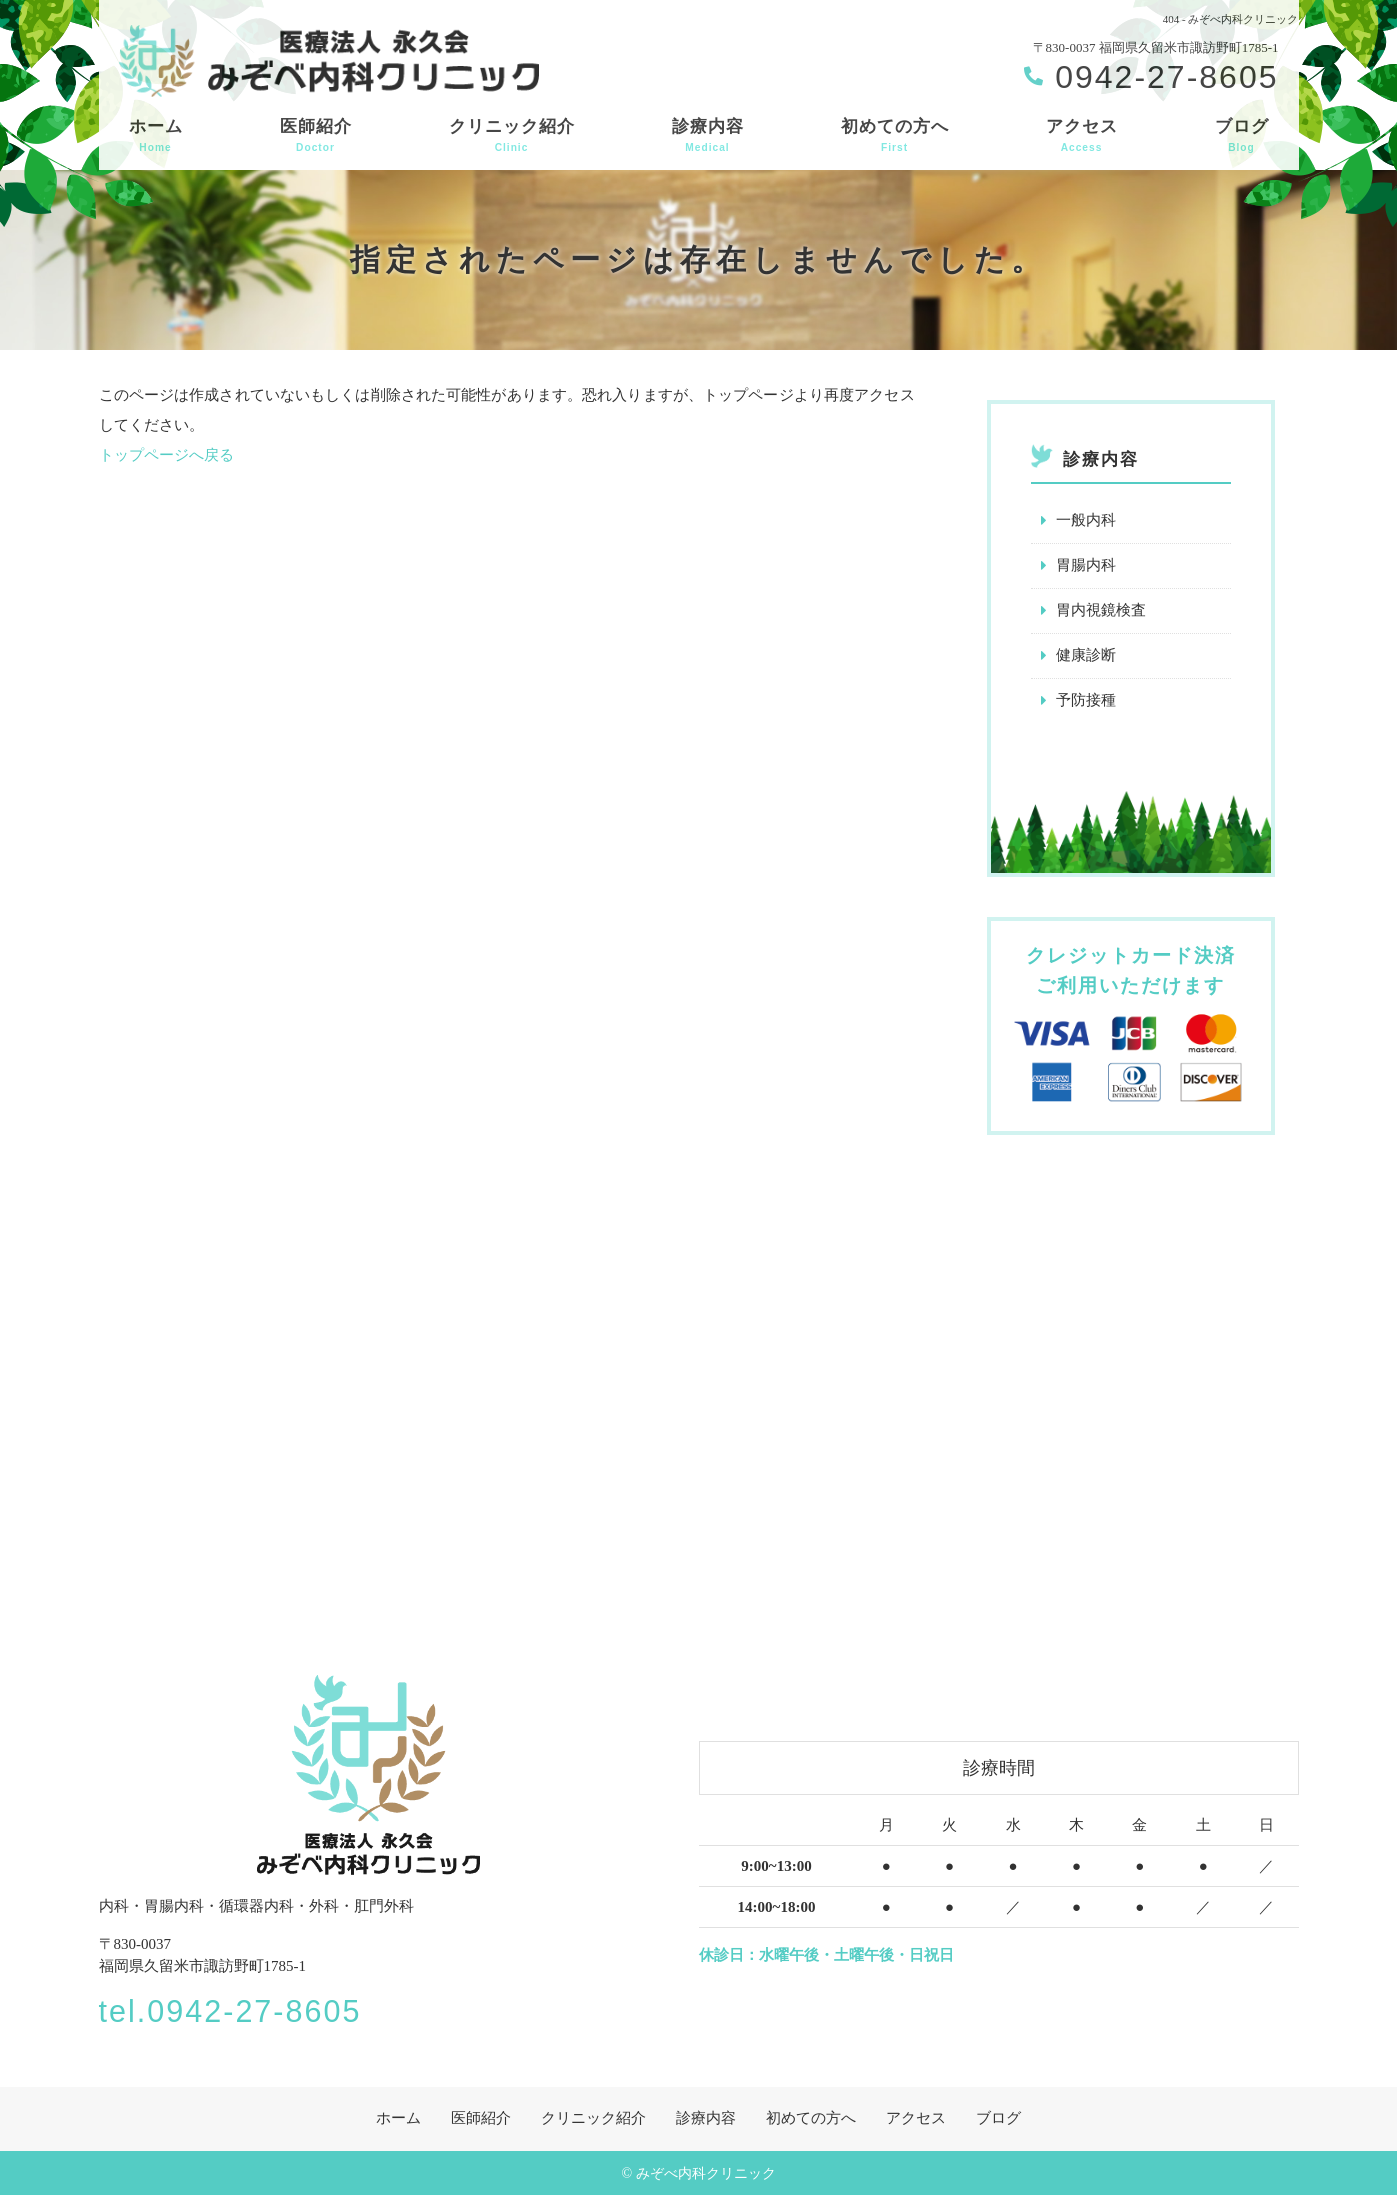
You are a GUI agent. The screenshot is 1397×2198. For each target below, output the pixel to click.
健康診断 (1086, 656)
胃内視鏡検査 (1101, 611)
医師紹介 (316, 136)
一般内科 (1086, 521)
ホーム (156, 136)
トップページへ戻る (166, 455)
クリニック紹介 (512, 136)
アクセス (1082, 136)
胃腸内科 (1086, 566)
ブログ (1242, 136)
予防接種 (1086, 701)
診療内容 (708, 136)
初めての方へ (895, 136)
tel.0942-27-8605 (243, 2011)
